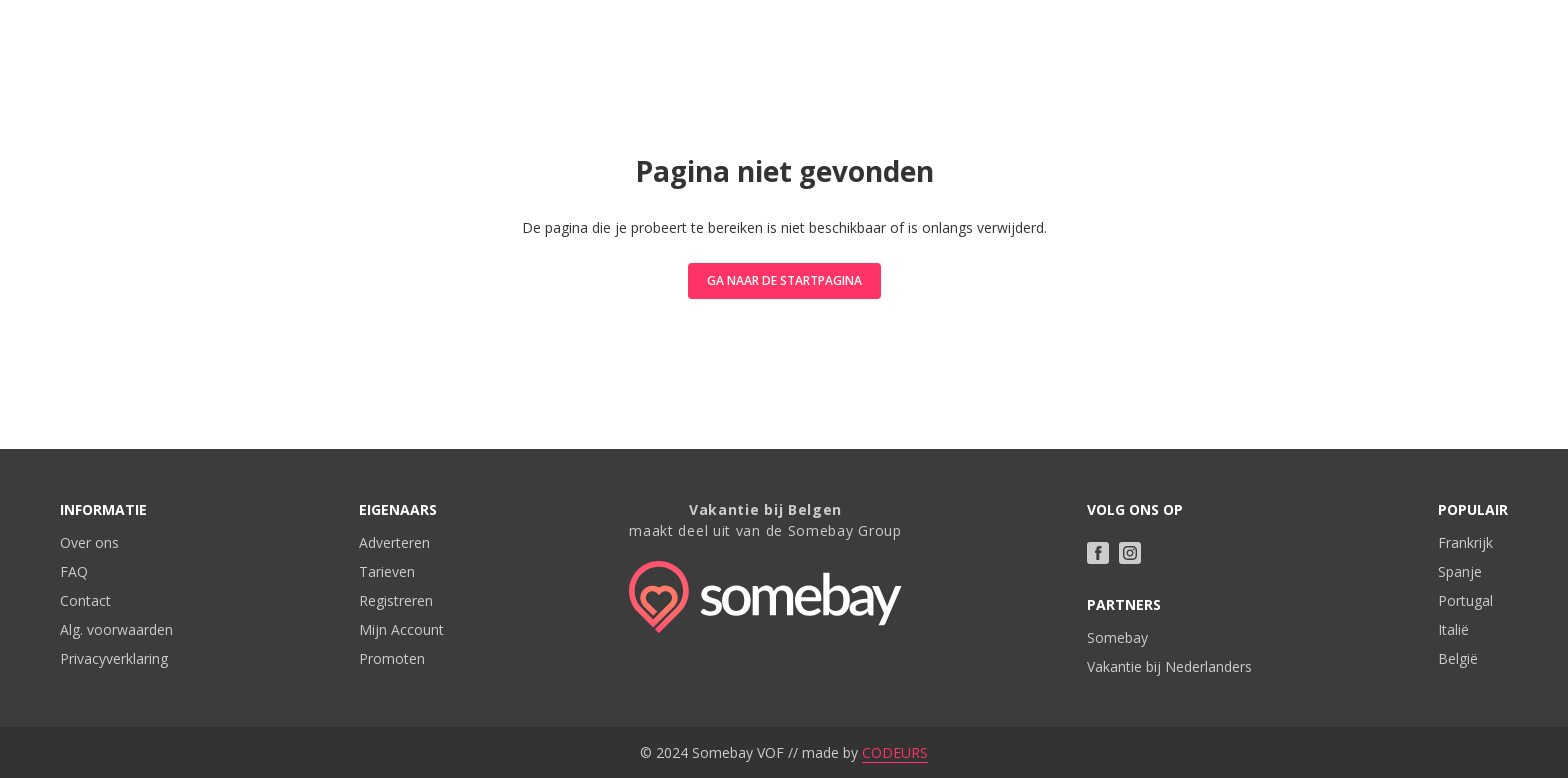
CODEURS (895, 752)
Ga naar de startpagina (784, 280)
